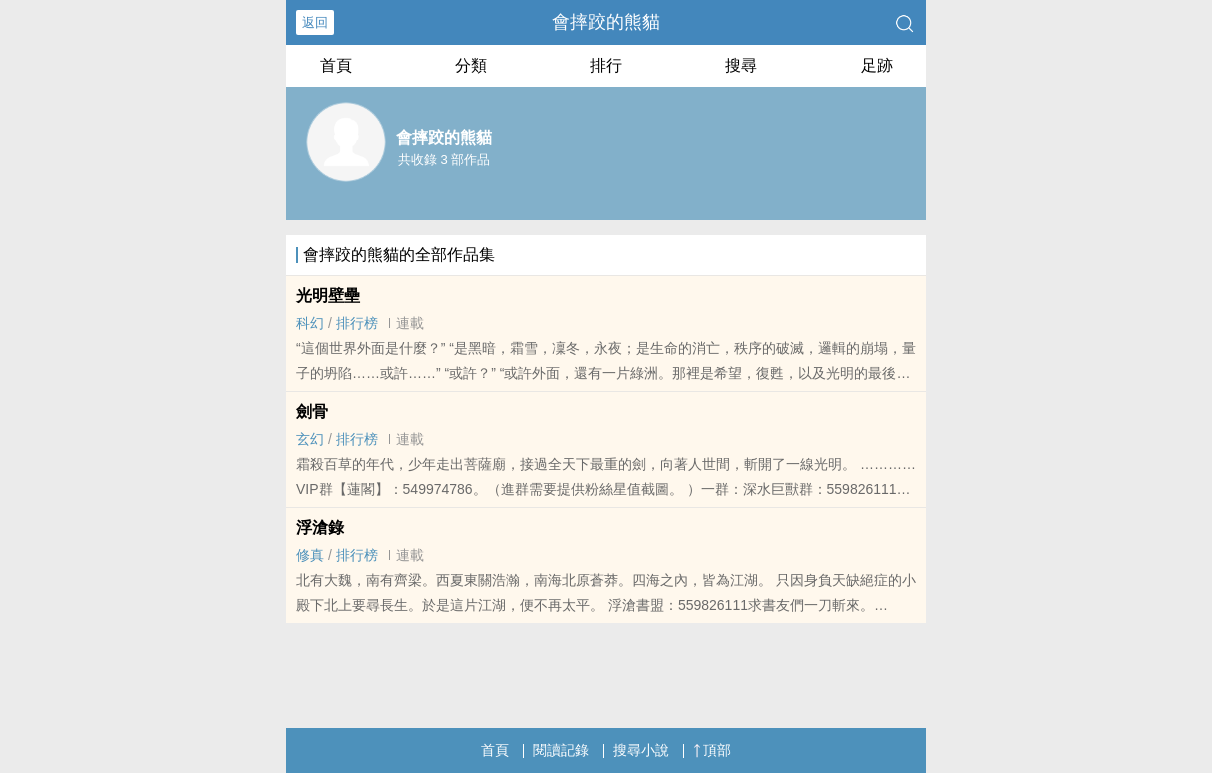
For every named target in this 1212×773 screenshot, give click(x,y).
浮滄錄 (320, 527)
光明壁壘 (328, 295)
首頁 (336, 65)
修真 (310, 555)
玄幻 (310, 439)
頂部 (712, 750)
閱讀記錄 (561, 750)
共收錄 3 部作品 (444, 159)
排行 (606, 65)
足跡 (877, 65)
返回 (315, 22)
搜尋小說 (641, 750)
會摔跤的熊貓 (606, 22)
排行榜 (357, 323)
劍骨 (312, 411)
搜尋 (741, 65)
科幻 (310, 323)
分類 (471, 65)
